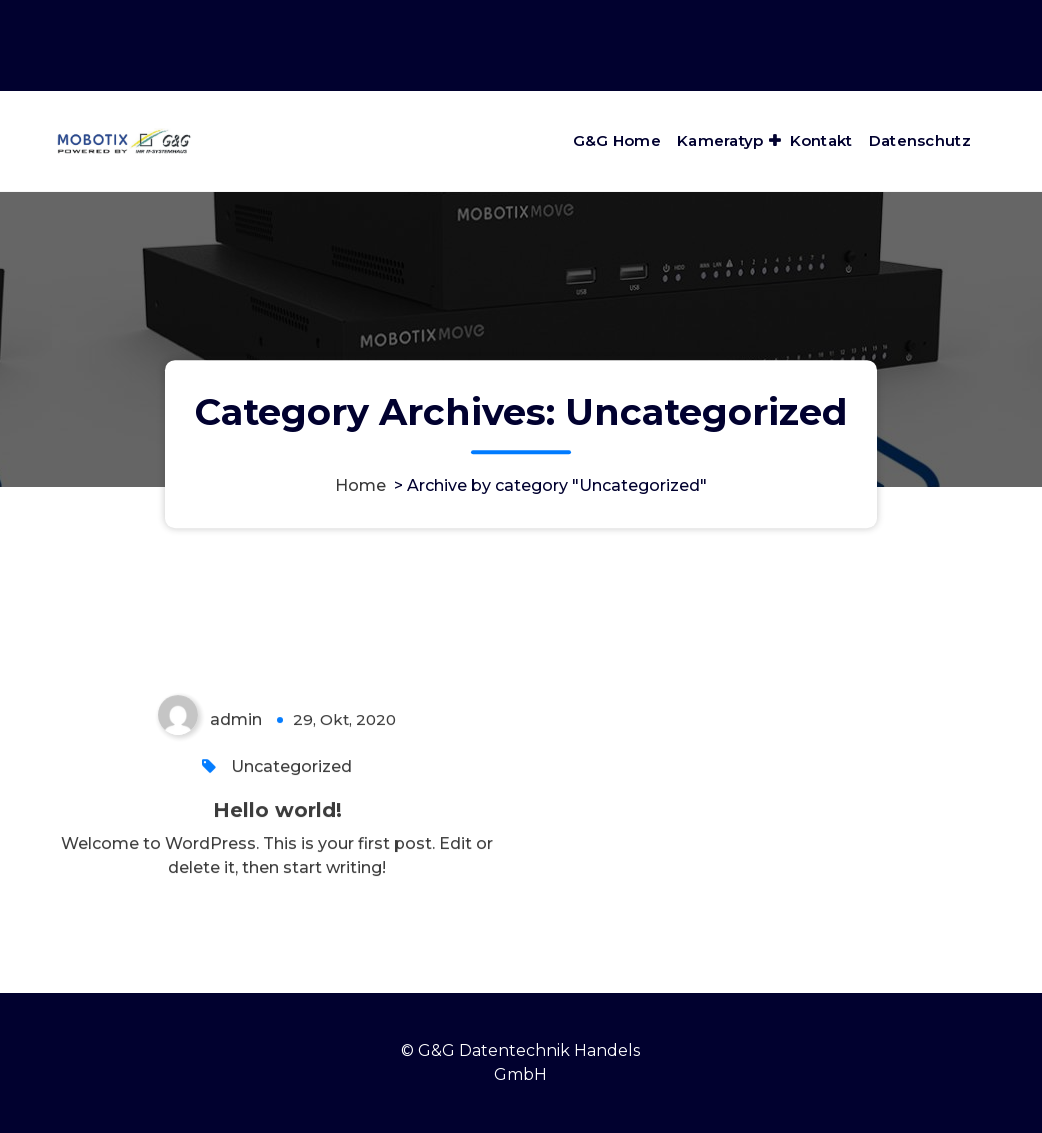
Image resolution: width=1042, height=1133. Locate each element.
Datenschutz (920, 140)
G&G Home (617, 140)
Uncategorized (291, 772)
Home (360, 485)
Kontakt (821, 140)
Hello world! (277, 816)
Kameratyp (720, 140)
